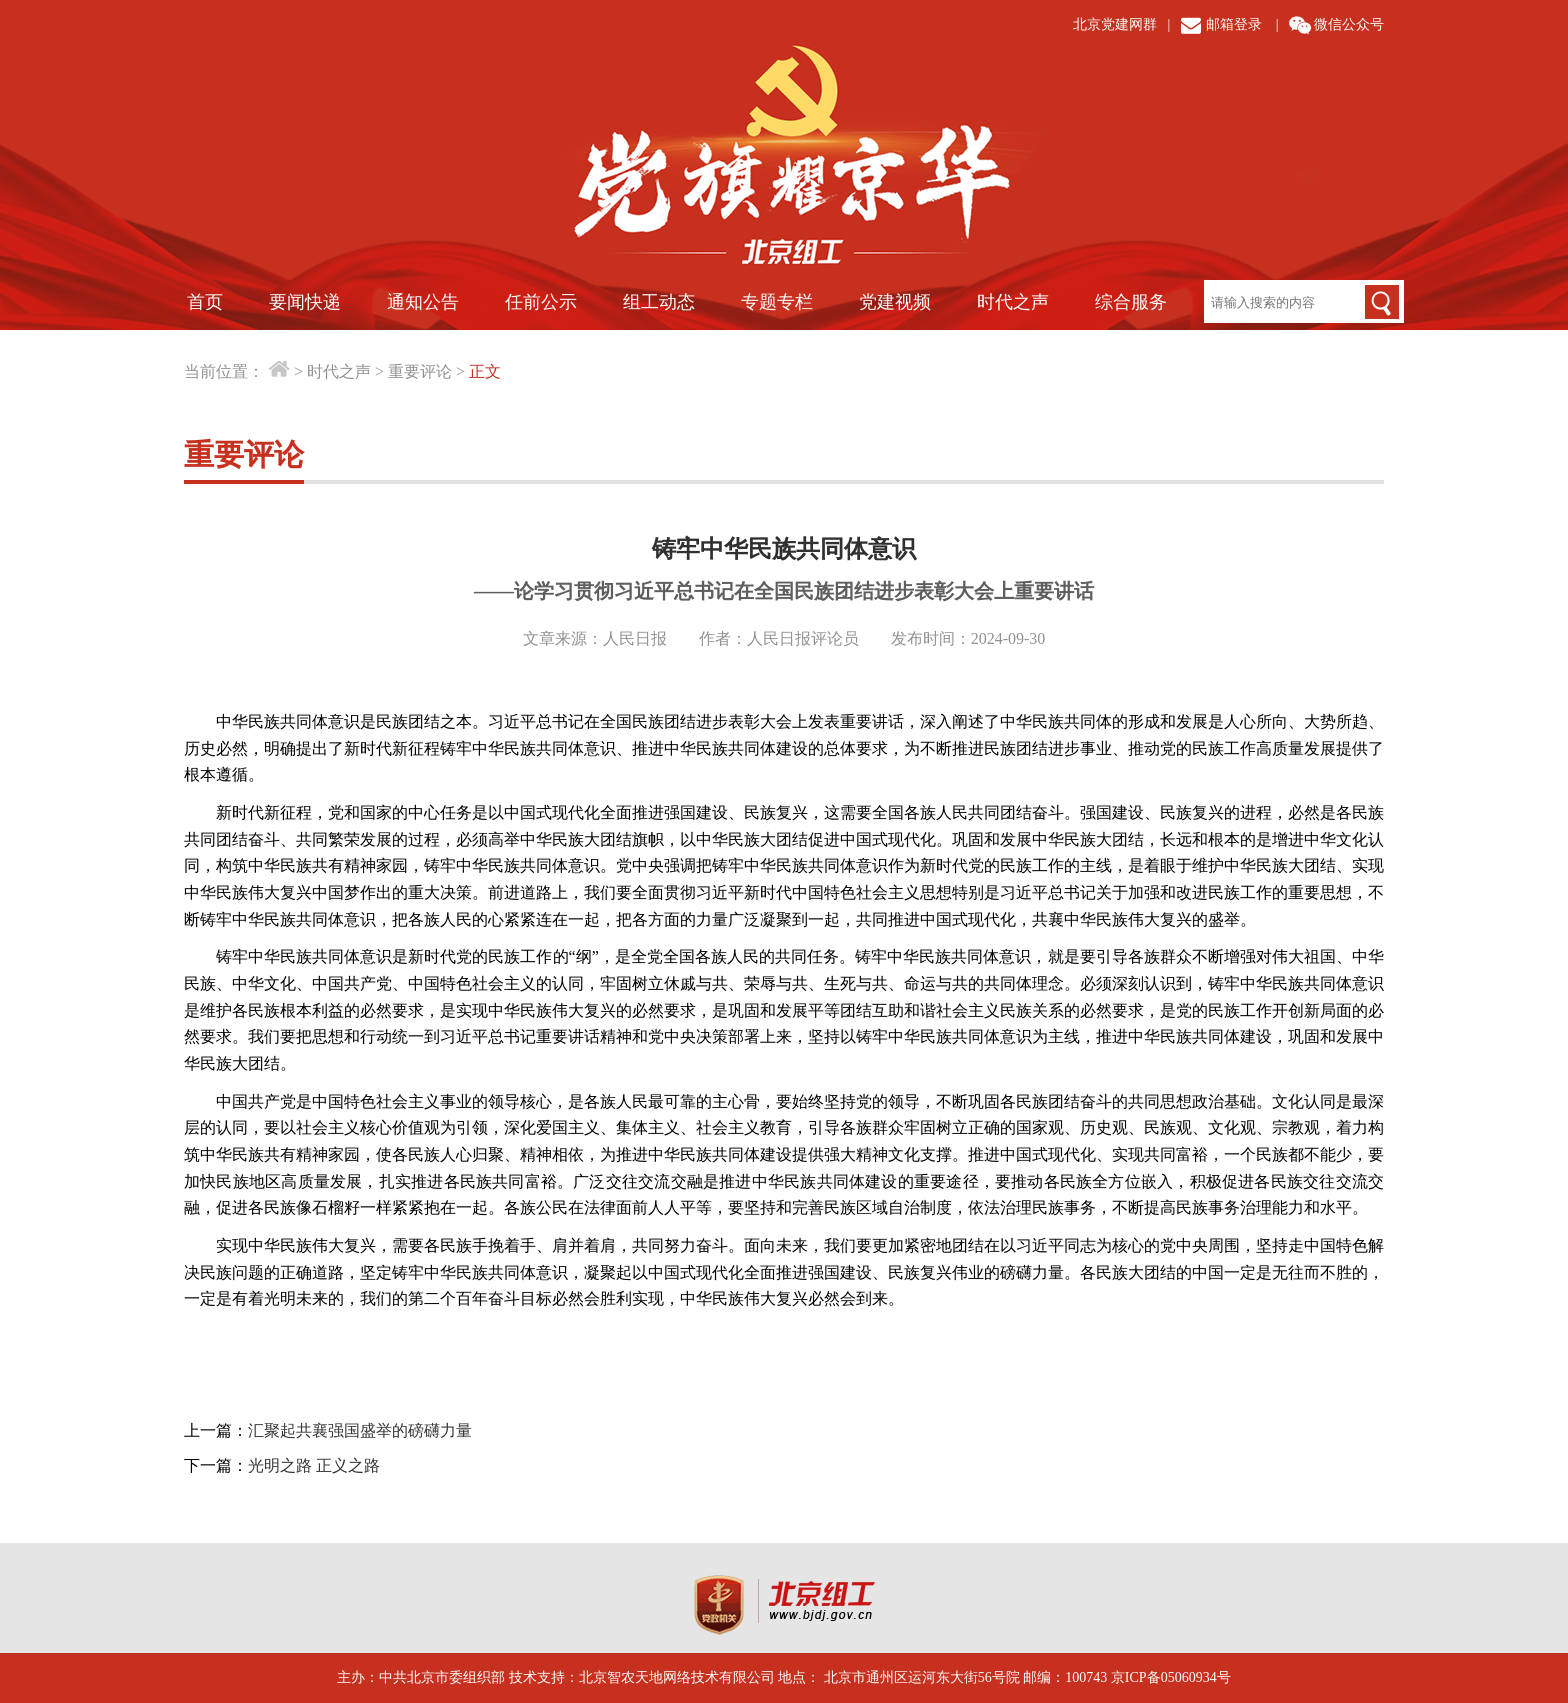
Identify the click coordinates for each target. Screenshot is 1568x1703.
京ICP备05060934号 (1171, 1677)
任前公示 (541, 302)
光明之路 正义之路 (314, 1465)
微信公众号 (1349, 24)
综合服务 (1131, 302)
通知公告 (423, 302)
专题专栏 (777, 302)
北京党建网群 (1115, 24)
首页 (205, 302)
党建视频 (895, 302)
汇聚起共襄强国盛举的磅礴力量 (360, 1430)
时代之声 (1013, 302)
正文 (485, 371)
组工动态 (659, 302)
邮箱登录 (1234, 24)
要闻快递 (305, 302)
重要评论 (420, 371)
